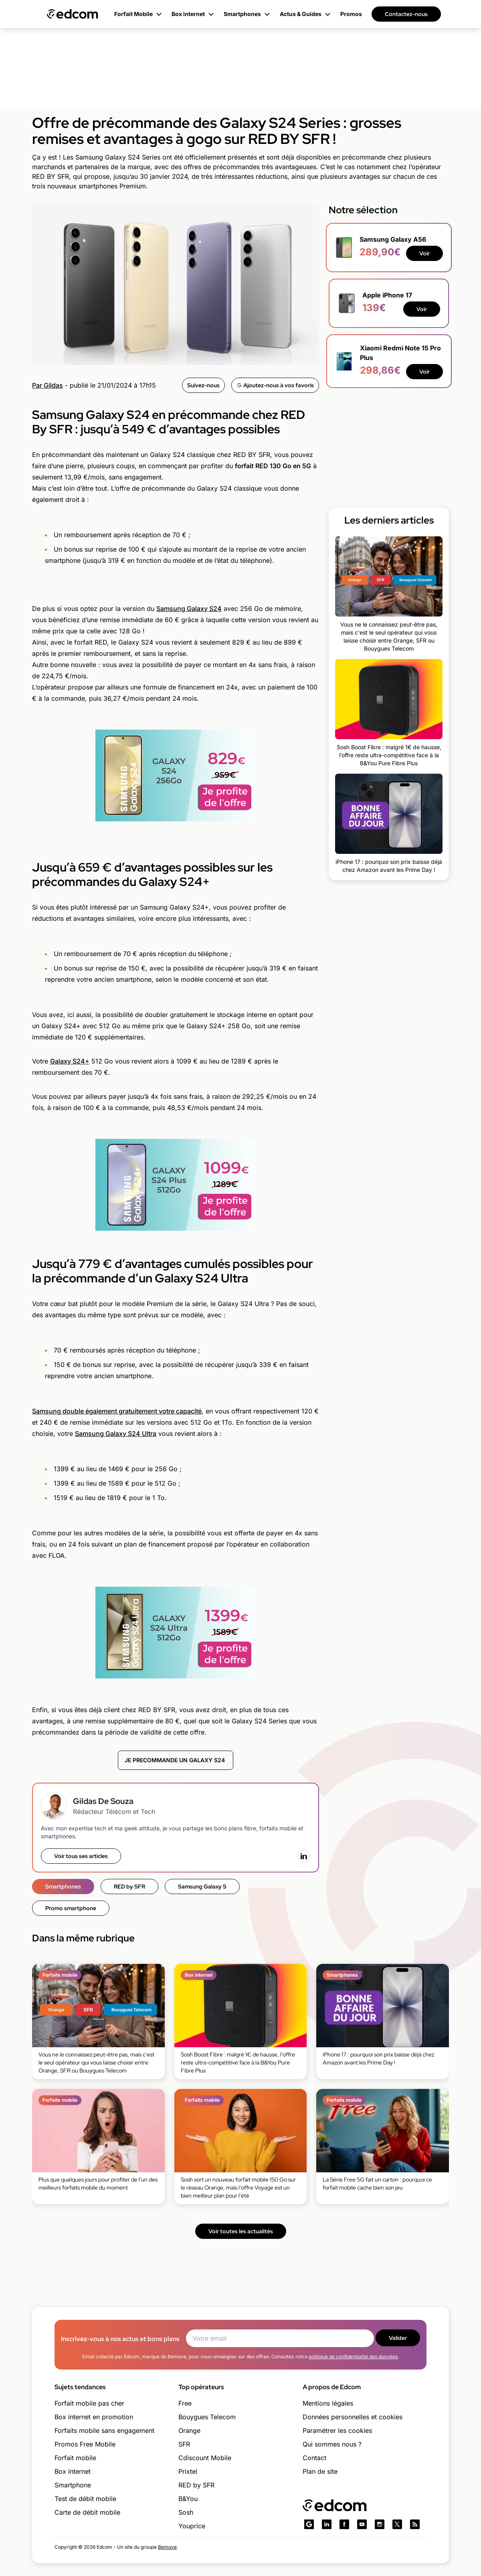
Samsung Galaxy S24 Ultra (115, 1434)
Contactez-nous (406, 14)
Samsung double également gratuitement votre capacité (117, 1411)
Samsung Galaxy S (202, 1886)
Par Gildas (47, 385)
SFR (184, 2444)
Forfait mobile (75, 2458)
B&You (188, 2499)
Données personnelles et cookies (352, 2417)
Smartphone (73, 2485)
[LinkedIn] (303, 1856)
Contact (314, 2458)
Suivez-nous (203, 385)
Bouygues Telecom (207, 2417)
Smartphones (63, 1886)
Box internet (73, 2471)
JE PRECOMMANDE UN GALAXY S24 (175, 1760)
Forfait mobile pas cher (89, 2403)
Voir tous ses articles (81, 1856)
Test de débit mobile (85, 2499)
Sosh (185, 2512)
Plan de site (320, 2471)
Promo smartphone (70, 1908)
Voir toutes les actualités (240, 2231)
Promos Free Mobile (85, 2444)
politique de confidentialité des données (353, 2357)
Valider (398, 2337)
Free (185, 2403)
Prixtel (187, 2471)
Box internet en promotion (94, 2417)
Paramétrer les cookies (337, 2430)
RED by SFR (129, 1886)
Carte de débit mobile (87, 2512)
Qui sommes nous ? (332, 2444)
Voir (424, 253)
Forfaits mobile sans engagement (104, 2430)
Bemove (167, 2547)
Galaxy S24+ (69, 1061)
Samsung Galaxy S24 (189, 609)
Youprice (191, 2526)
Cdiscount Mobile (204, 2458)
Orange (189, 2430)
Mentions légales (328, 2403)
